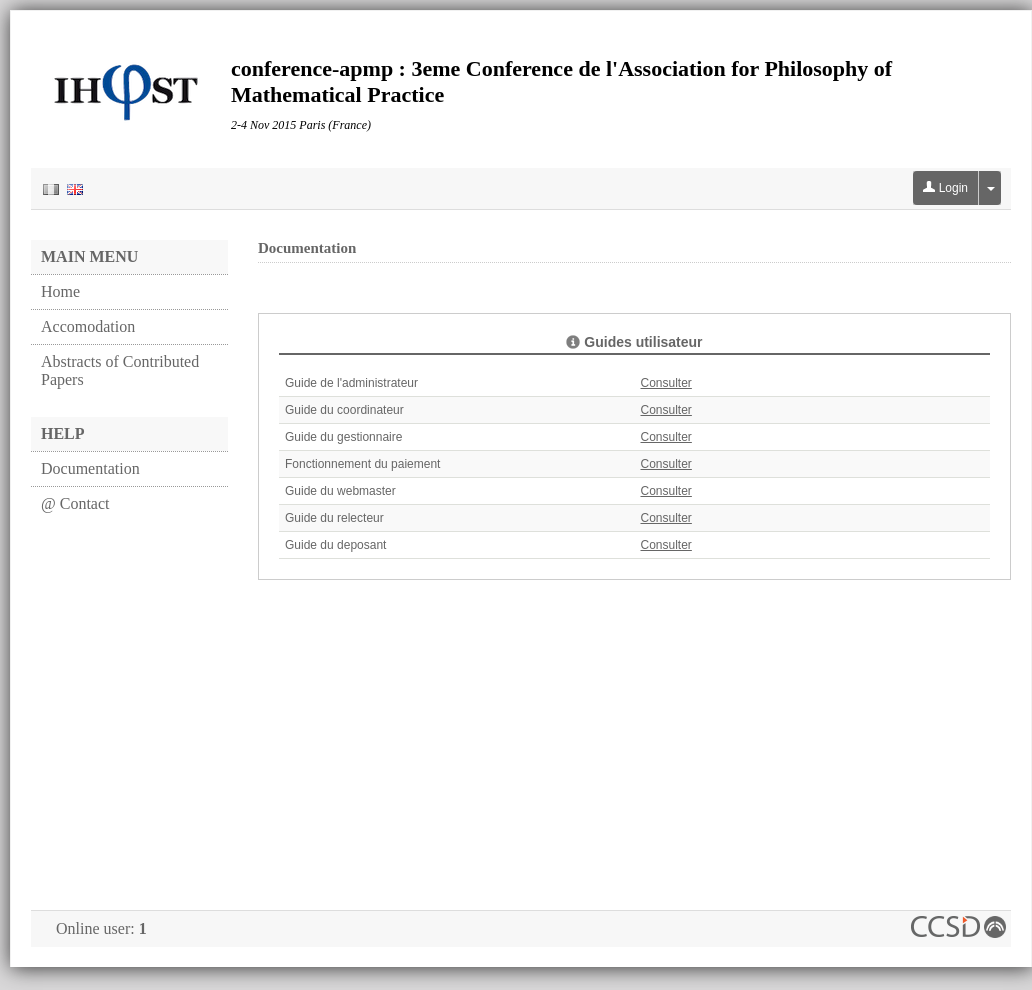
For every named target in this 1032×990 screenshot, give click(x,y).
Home (60, 291)
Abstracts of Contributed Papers (120, 370)
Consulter (666, 383)
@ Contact (75, 503)
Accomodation (88, 326)
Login (945, 188)
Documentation (90, 468)
